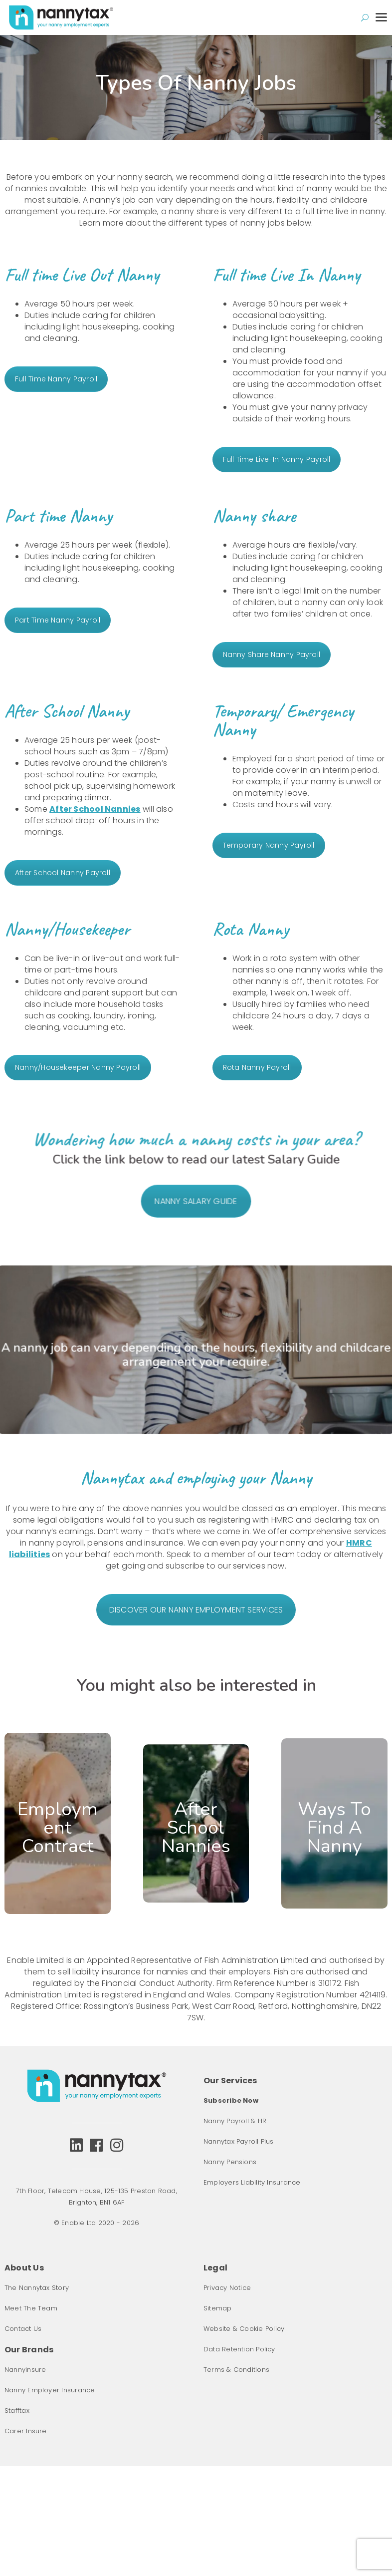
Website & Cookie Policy (243, 2328)
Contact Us (22, 2328)
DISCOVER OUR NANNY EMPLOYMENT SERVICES (196, 1609)
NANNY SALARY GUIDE (196, 1214)
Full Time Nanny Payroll (56, 379)
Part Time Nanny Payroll (57, 620)
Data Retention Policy (239, 2349)
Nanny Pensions (229, 2162)
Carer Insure (25, 2431)
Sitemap (217, 2308)
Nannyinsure (25, 2369)
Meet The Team (30, 2308)
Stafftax (16, 2410)
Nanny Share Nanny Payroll (272, 654)
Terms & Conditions (236, 2369)
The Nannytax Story (36, 2287)
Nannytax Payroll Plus (238, 2141)
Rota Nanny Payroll (257, 1067)
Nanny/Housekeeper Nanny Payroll (78, 1067)
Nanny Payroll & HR (234, 2121)
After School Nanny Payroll (62, 873)
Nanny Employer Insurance (49, 2390)
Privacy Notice (227, 2287)
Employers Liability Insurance (252, 2182)
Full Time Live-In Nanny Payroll (277, 459)
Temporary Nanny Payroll (269, 845)
